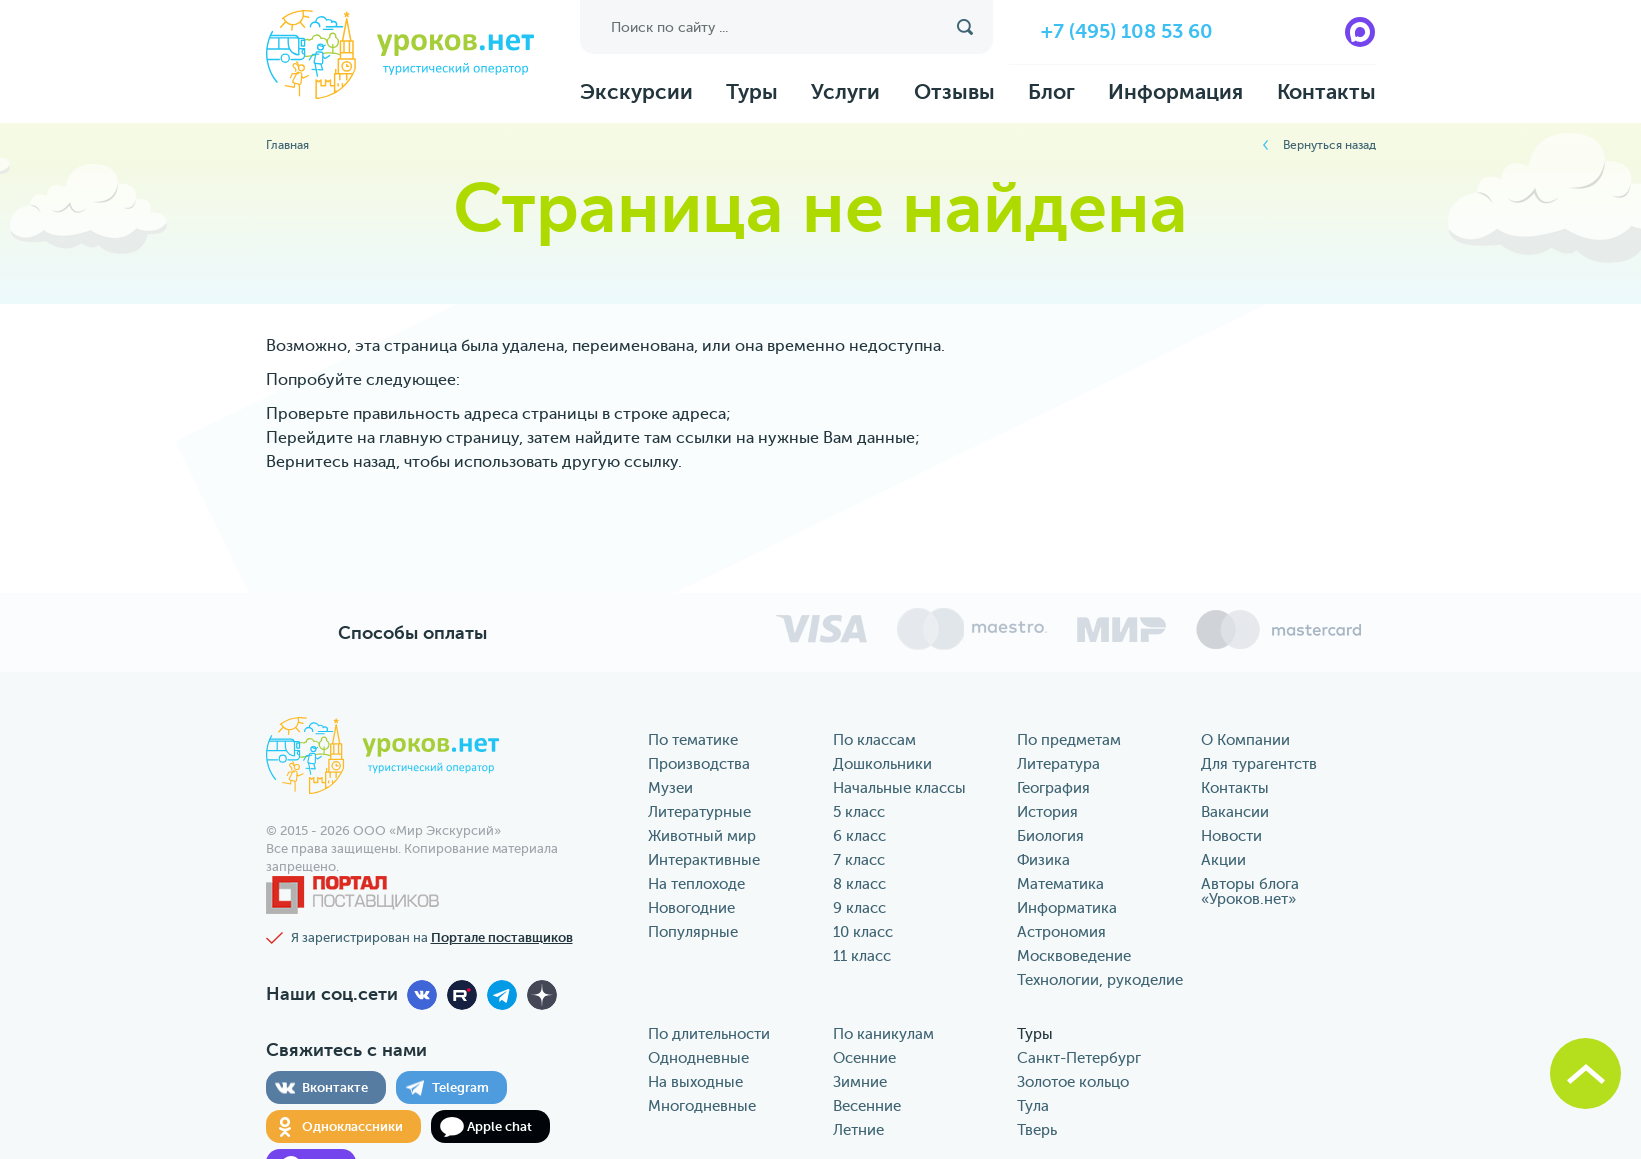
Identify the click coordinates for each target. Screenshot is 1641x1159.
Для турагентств (1259, 764)
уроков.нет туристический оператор (400, 56)
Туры (752, 92)
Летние (858, 1130)
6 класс (859, 836)
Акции (1223, 860)
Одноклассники (352, 1126)
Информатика (1067, 908)
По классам (874, 740)
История (1047, 812)
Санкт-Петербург (1079, 1058)
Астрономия (1061, 932)
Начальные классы (899, 788)
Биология (1050, 836)
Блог (1051, 92)
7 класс (859, 860)
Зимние (860, 1082)
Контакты (1326, 92)
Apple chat (499, 1126)
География (1053, 788)
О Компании (1245, 740)
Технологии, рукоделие (1100, 980)
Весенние (867, 1106)
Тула (1033, 1106)
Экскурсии (636, 92)
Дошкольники (882, 764)
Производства (699, 764)
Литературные (699, 812)
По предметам (1069, 740)
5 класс (859, 812)
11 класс (862, 956)
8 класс (859, 884)
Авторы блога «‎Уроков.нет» (1250, 892)
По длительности (709, 1034)
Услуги (845, 92)
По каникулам (883, 1034)
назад (374, 462)
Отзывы (954, 92)
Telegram (460, 1087)
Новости (1231, 836)
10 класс (863, 932)
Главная (287, 145)
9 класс (859, 908)
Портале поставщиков (502, 937)
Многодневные (702, 1106)
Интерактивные (704, 860)
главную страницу (449, 438)
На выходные (695, 1082)
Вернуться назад (1329, 145)
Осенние (864, 1058)
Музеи (670, 788)
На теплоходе (696, 884)
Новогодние (691, 908)
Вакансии (1235, 812)
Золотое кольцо (1073, 1082)
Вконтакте (335, 1087)
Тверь (1037, 1130)
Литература (1058, 764)
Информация (1175, 92)
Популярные (693, 932)
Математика (1060, 884)
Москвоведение (1074, 956)
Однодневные (698, 1058)
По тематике (693, 740)
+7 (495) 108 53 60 (1127, 32)
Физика (1043, 860)
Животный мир (702, 836)
